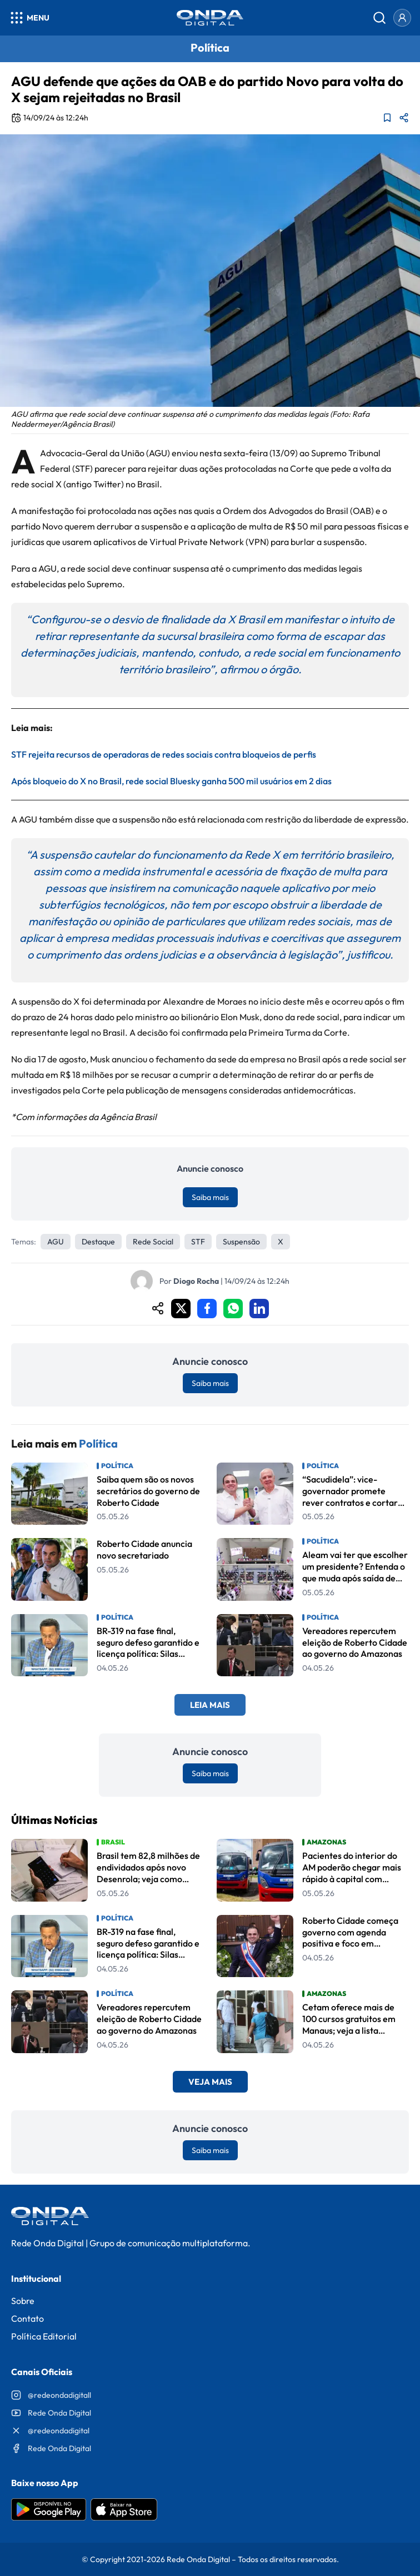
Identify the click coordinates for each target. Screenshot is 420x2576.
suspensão (241, 1242)
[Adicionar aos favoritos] (387, 118)
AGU (55, 1242)
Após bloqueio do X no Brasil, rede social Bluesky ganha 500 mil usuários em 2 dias (171, 781)
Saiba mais (210, 1197)
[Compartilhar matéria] (404, 118)
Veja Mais (210, 2081)
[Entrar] (402, 18)
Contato (27, 2318)
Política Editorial (44, 2336)
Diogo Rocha (196, 1281)
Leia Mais (210, 1705)
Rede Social (153, 1242)
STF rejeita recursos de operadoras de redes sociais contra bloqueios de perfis (163, 754)
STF (198, 1242)
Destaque (98, 1242)
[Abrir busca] (379, 18)
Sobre (22, 2300)
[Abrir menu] (29, 18)
